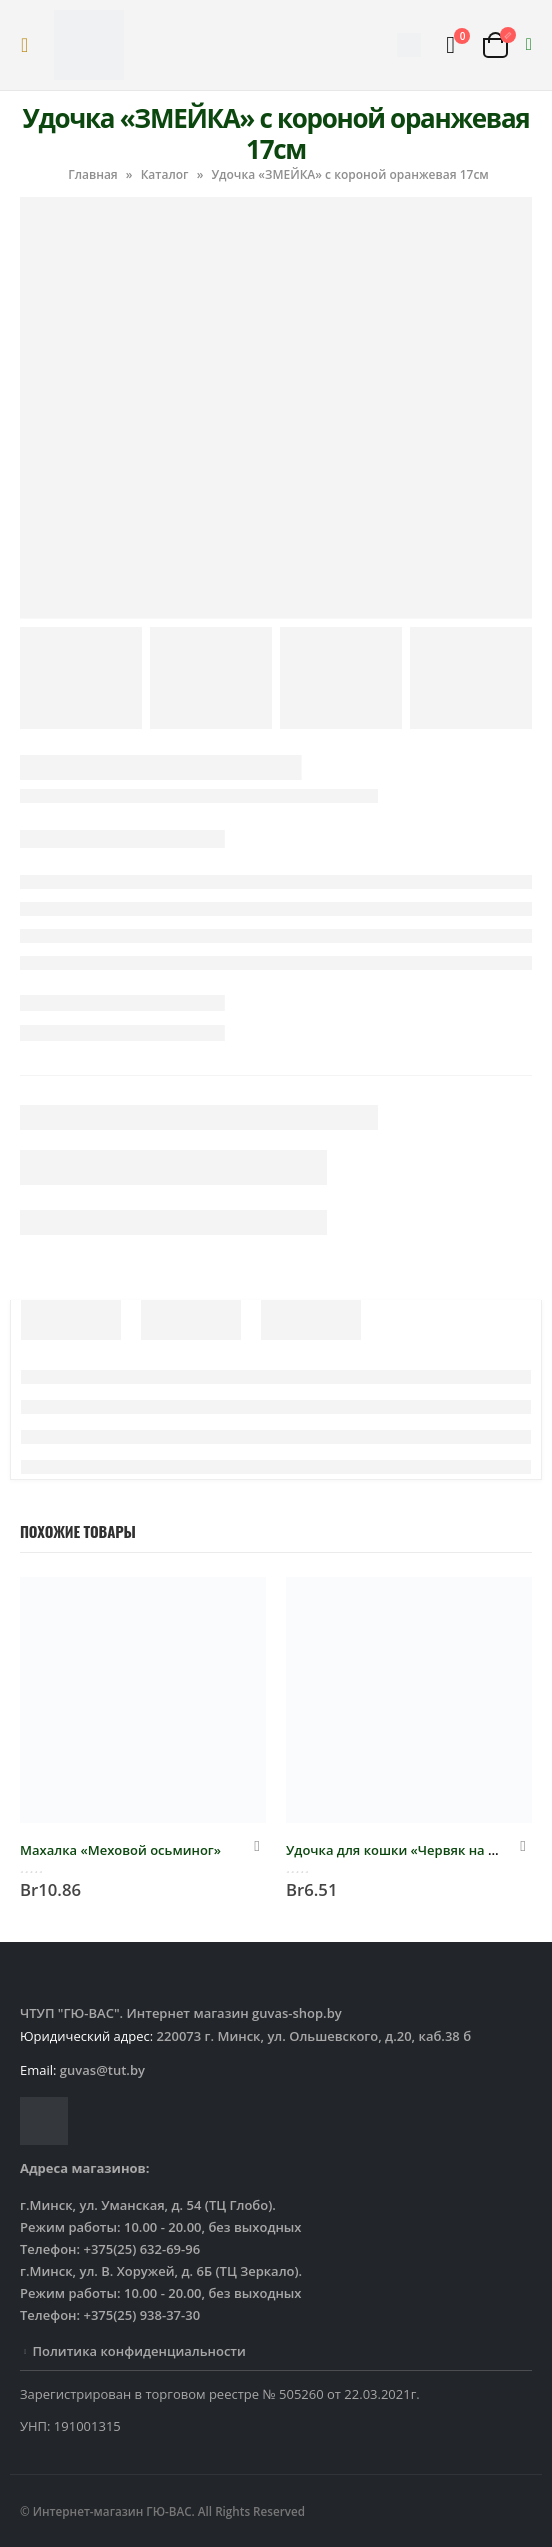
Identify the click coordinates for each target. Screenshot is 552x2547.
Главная (93, 174)
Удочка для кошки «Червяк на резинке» (418, 1850)
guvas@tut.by (102, 2070)
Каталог (165, 174)
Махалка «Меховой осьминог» (120, 1850)
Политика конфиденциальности (138, 2351)
